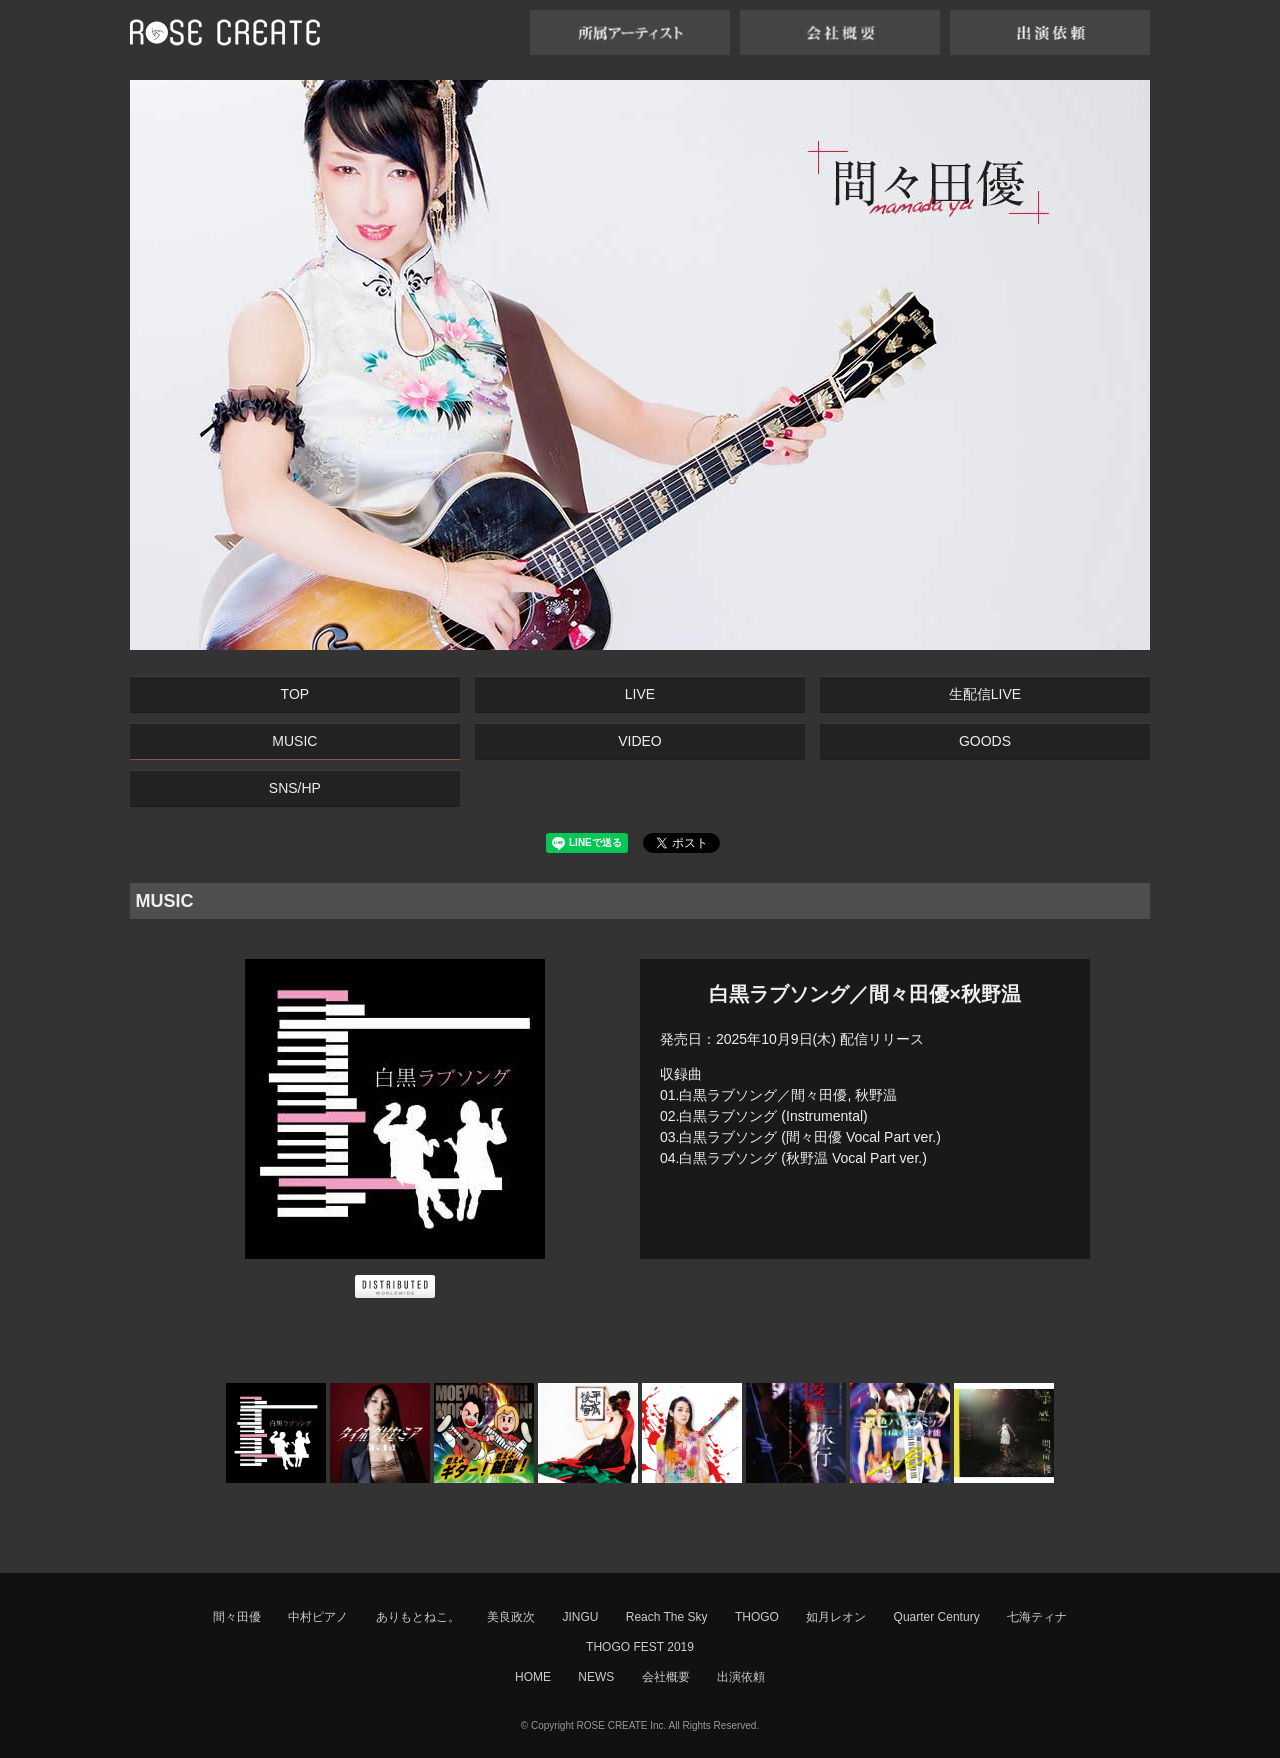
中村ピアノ (318, 1617)
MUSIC (294, 741)
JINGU (580, 1617)
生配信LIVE (985, 694)
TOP (295, 694)
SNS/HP (295, 788)
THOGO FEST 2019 (640, 1647)
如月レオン (836, 1617)
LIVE (640, 694)
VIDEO (640, 741)
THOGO (757, 1617)
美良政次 (511, 1617)
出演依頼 (741, 1677)
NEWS (596, 1677)
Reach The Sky (667, 1617)
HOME (533, 1677)
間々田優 (237, 1617)
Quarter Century (937, 1617)
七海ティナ (1037, 1617)
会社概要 (666, 1677)
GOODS (985, 741)
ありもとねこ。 (418, 1617)
